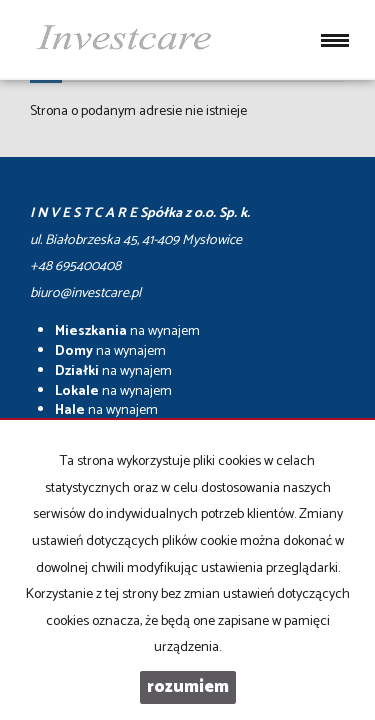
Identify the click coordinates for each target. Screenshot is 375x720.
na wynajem (127, 331)
